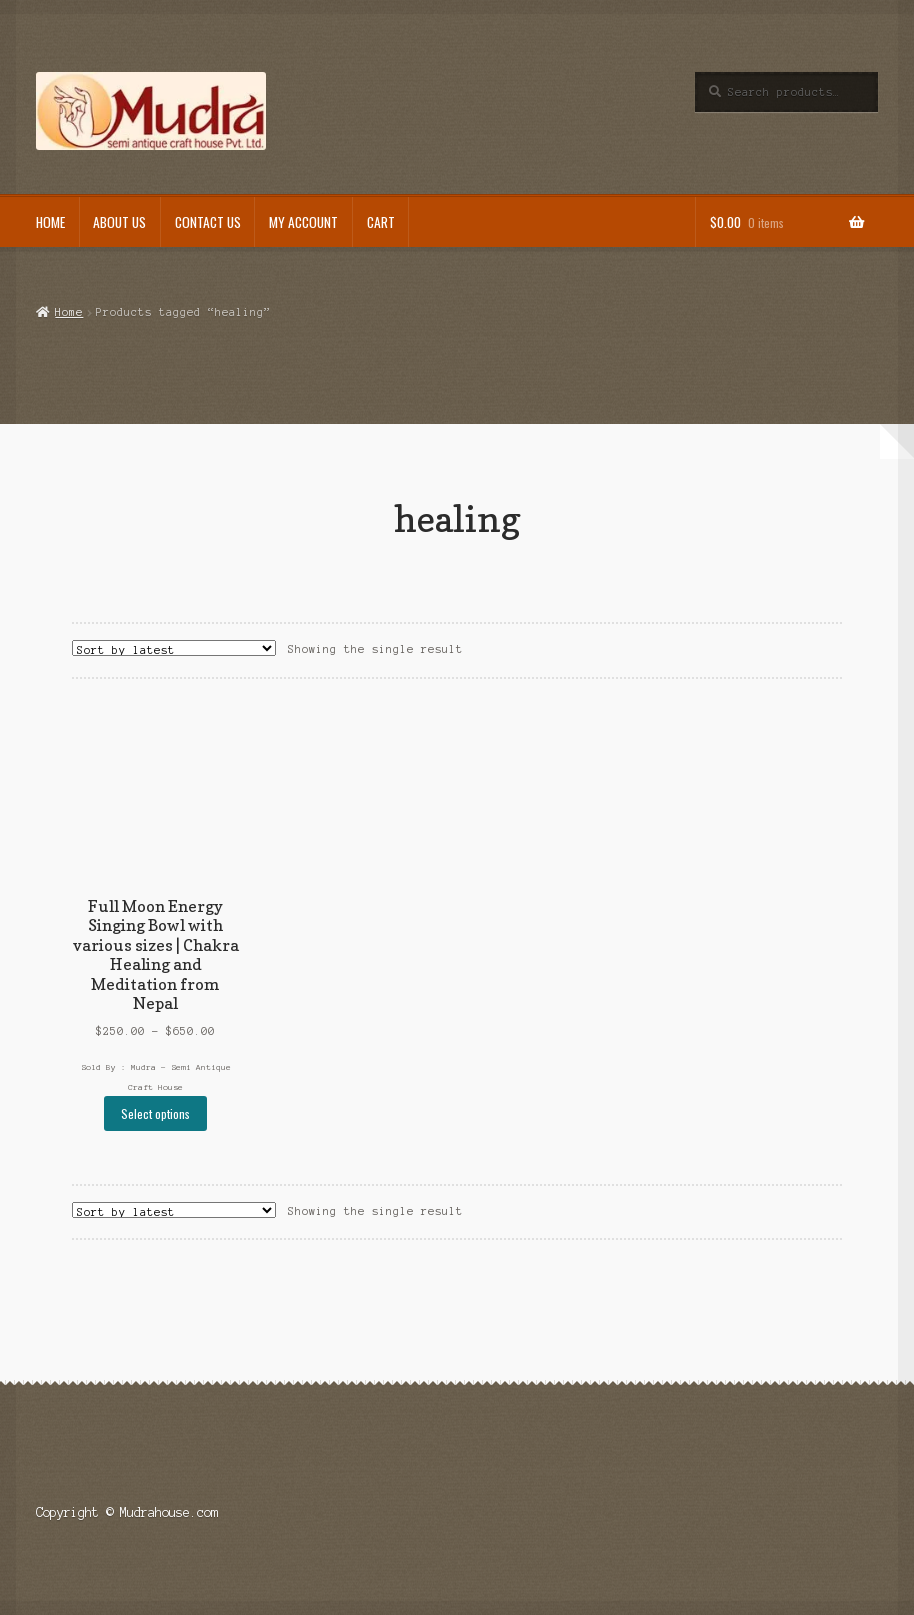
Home (50, 222)
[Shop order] (174, 648)
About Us (119, 222)
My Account (303, 222)
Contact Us (208, 222)
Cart (381, 222)
